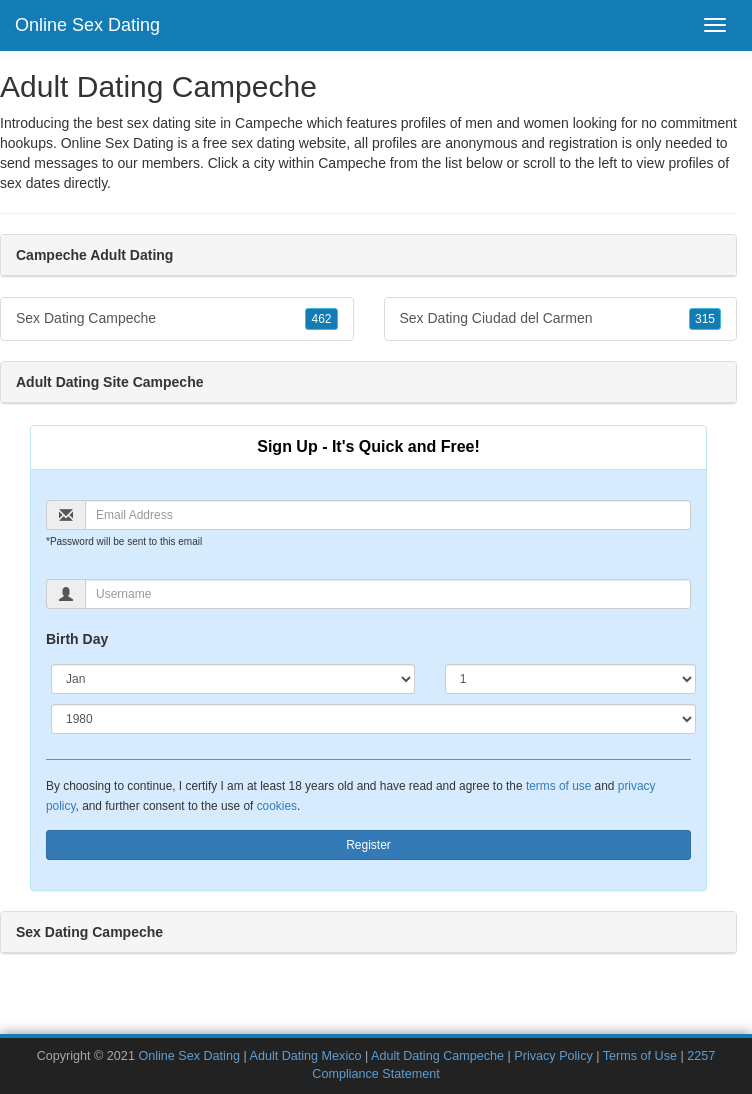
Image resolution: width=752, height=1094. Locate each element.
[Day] (570, 679)
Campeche (352, 163)
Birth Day (77, 639)
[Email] (388, 515)
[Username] (388, 594)
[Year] (373, 719)
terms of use (558, 786)
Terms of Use (640, 1056)
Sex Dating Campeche (177, 319)
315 (705, 319)
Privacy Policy (553, 1056)
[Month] (233, 679)
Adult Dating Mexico (305, 1056)
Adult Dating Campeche (437, 1056)
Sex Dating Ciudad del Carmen (561, 319)
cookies (277, 806)
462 (321, 319)
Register (368, 845)
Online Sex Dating (87, 25)
